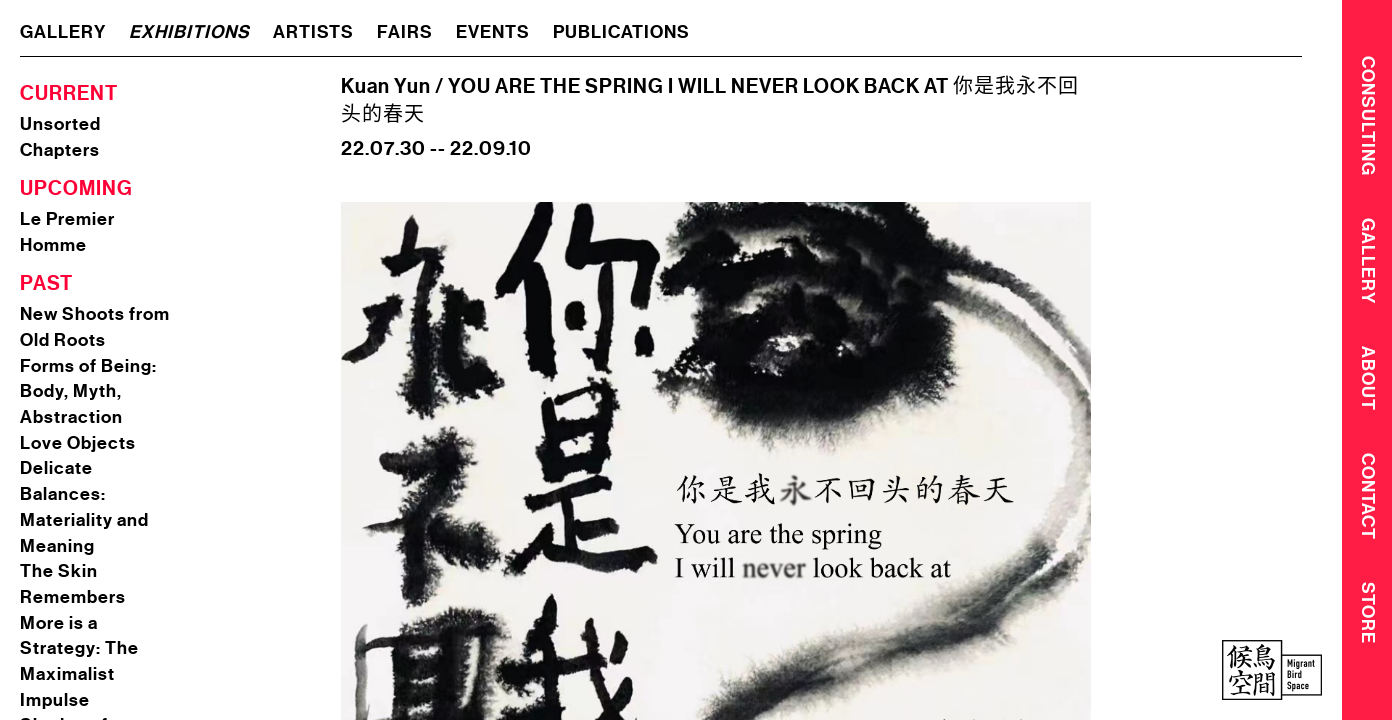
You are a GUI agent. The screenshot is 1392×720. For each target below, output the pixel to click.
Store (1368, 620)
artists (313, 32)
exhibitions (189, 32)
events (493, 32)
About (1368, 382)
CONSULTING (1368, 115)
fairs (405, 32)
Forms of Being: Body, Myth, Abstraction (88, 391)
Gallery (1368, 263)
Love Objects (78, 443)
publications (621, 32)
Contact (1368, 502)
